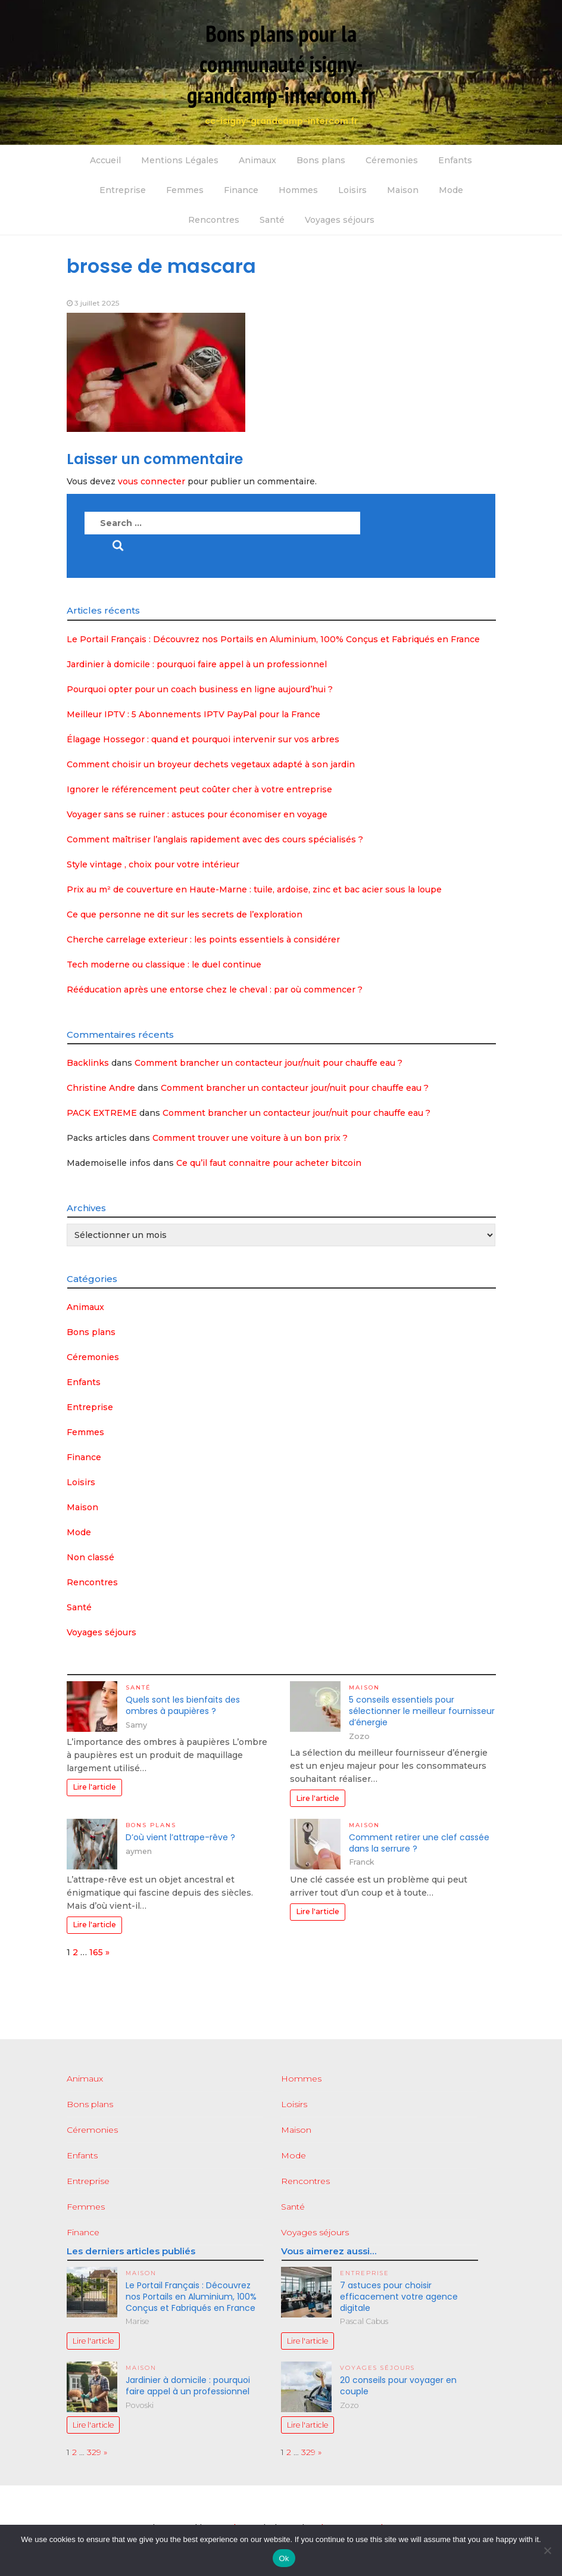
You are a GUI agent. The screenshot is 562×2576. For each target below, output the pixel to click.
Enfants (455, 160)
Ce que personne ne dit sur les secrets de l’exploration (184, 914)
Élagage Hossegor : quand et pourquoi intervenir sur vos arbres (203, 739)
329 (94, 2452)
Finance (241, 190)
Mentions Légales (179, 160)
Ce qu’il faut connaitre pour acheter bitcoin (268, 1163)
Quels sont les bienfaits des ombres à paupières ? (183, 1705)
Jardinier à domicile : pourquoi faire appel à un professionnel (197, 664)
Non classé (90, 1557)
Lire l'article (94, 1786)
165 (96, 1952)
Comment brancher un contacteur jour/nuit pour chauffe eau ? (268, 1062)
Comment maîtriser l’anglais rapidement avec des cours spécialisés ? (215, 839)
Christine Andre (101, 1087)
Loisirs (352, 190)
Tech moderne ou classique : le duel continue (164, 964)
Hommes (298, 190)
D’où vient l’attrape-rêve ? (180, 1837)
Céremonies (392, 160)
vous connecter (151, 481)
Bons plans (320, 160)
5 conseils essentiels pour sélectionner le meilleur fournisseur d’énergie (422, 1711)
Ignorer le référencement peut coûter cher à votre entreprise (199, 789)
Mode (451, 190)
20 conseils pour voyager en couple (398, 2385)
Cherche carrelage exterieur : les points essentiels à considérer (203, 939)
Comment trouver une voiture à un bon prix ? (250, 1138)
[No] (547, 2550)
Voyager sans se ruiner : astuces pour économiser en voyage (197, 814)
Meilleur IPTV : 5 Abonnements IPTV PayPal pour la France (193, 714)
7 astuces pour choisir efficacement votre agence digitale (399, 2296)
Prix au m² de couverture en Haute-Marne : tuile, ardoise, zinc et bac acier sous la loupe (254, 889)
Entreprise (122, 190)
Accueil (105, 160)
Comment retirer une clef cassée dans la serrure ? (419, 1843)
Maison (403, 190)
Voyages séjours (339, 219)
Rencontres (213, 219)
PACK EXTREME (102, 1112)
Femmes (185, 190)
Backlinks (88, 1062)
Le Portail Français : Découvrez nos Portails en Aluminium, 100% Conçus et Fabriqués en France (273, 639)
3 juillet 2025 (96, 302)
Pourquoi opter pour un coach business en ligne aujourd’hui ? (200, 689)
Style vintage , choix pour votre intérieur (153, 864)
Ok (284, 2558)
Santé (272, 219)
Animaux (257, 160)
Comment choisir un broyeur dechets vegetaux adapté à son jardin (211, 764)
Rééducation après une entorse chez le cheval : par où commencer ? (215, 989)
